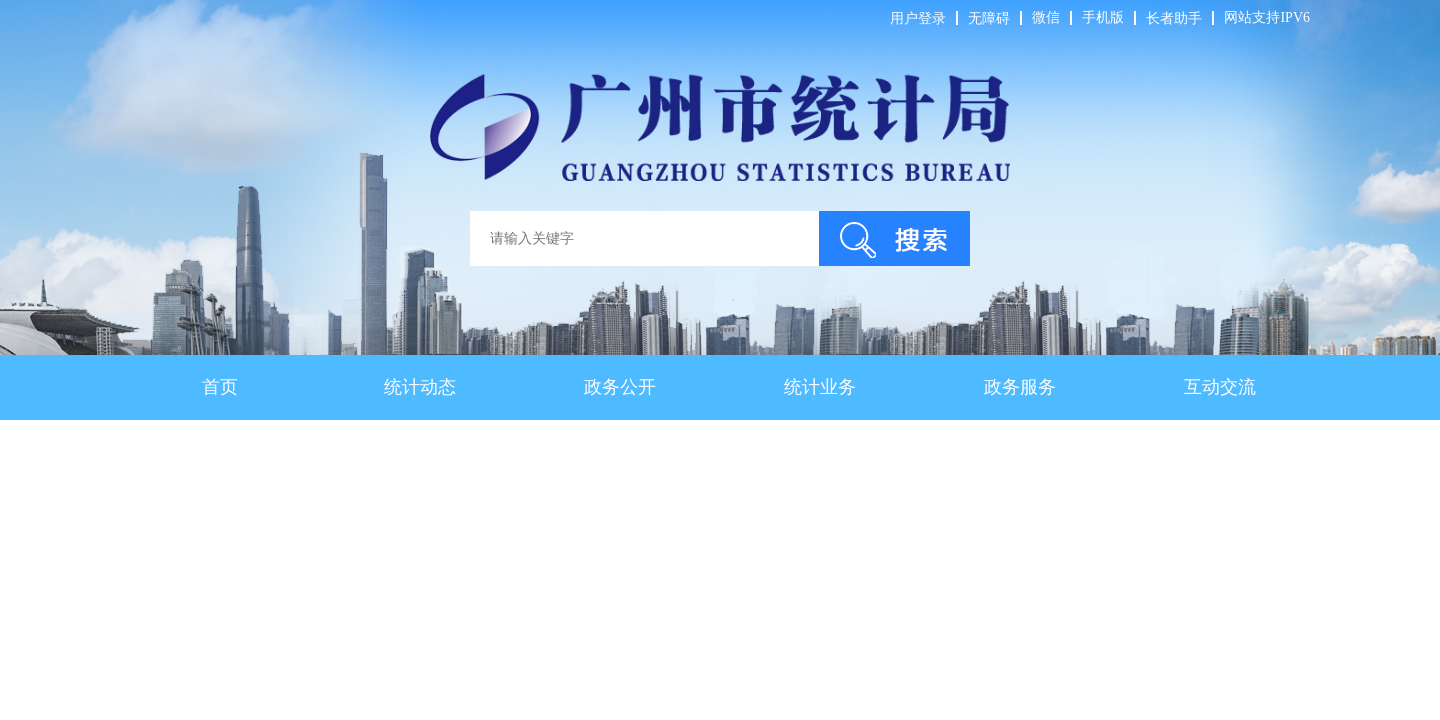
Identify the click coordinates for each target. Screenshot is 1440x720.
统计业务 (820, 387)
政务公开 (620, 387)
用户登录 (918, 18)
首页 (220, 387)
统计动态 (420, 387)
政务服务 (1020, 387)
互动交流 (1220, 387)
